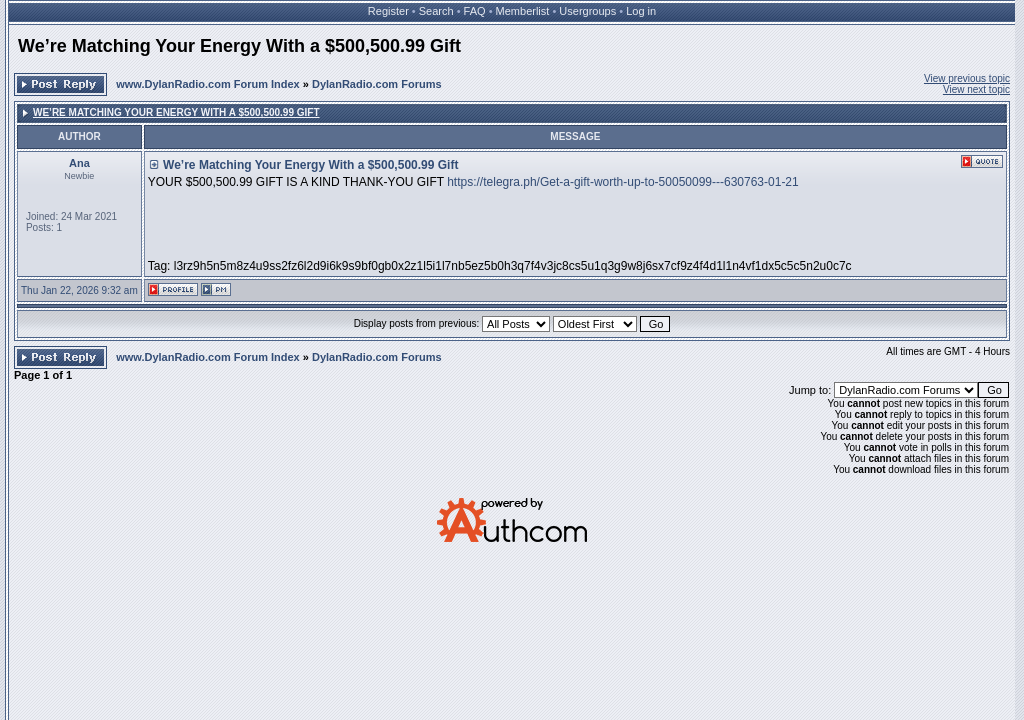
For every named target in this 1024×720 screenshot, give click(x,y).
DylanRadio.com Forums (377, 84)
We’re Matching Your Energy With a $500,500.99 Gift (239, 46)
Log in (641, 11)
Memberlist (523, 11)
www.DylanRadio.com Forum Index (208, 84)
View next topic (976, 89)
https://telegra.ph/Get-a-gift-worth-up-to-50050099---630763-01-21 (623, 182)
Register (388, 11)
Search (436, 11)
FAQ (475, 11)
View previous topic (967, 78)
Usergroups (587, 11)
